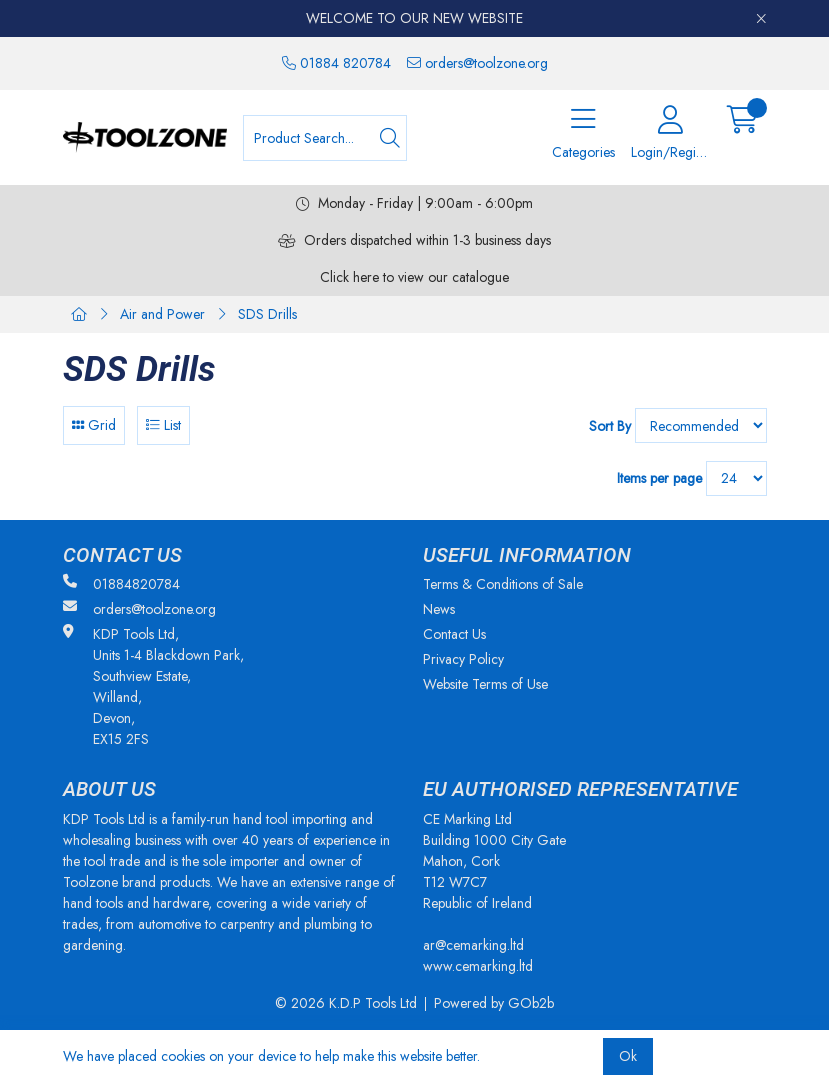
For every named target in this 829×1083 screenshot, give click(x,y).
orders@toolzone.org (477, 63)
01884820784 (121, 584)
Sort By (610, 426)
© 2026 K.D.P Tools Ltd (346, 1003)
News (439, 609)
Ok (628, 1056)
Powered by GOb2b (494, 1003)
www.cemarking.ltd (478, 966)
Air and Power (162, 314)
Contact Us (454, 634)
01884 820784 (336, 63)
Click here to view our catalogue (414, 277)
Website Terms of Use (485, 684)
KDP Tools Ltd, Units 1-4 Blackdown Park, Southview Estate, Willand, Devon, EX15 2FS (153, 686)
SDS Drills (267, 314)
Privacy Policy (463, 659)
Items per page (659, 478)
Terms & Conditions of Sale (503, 584)
